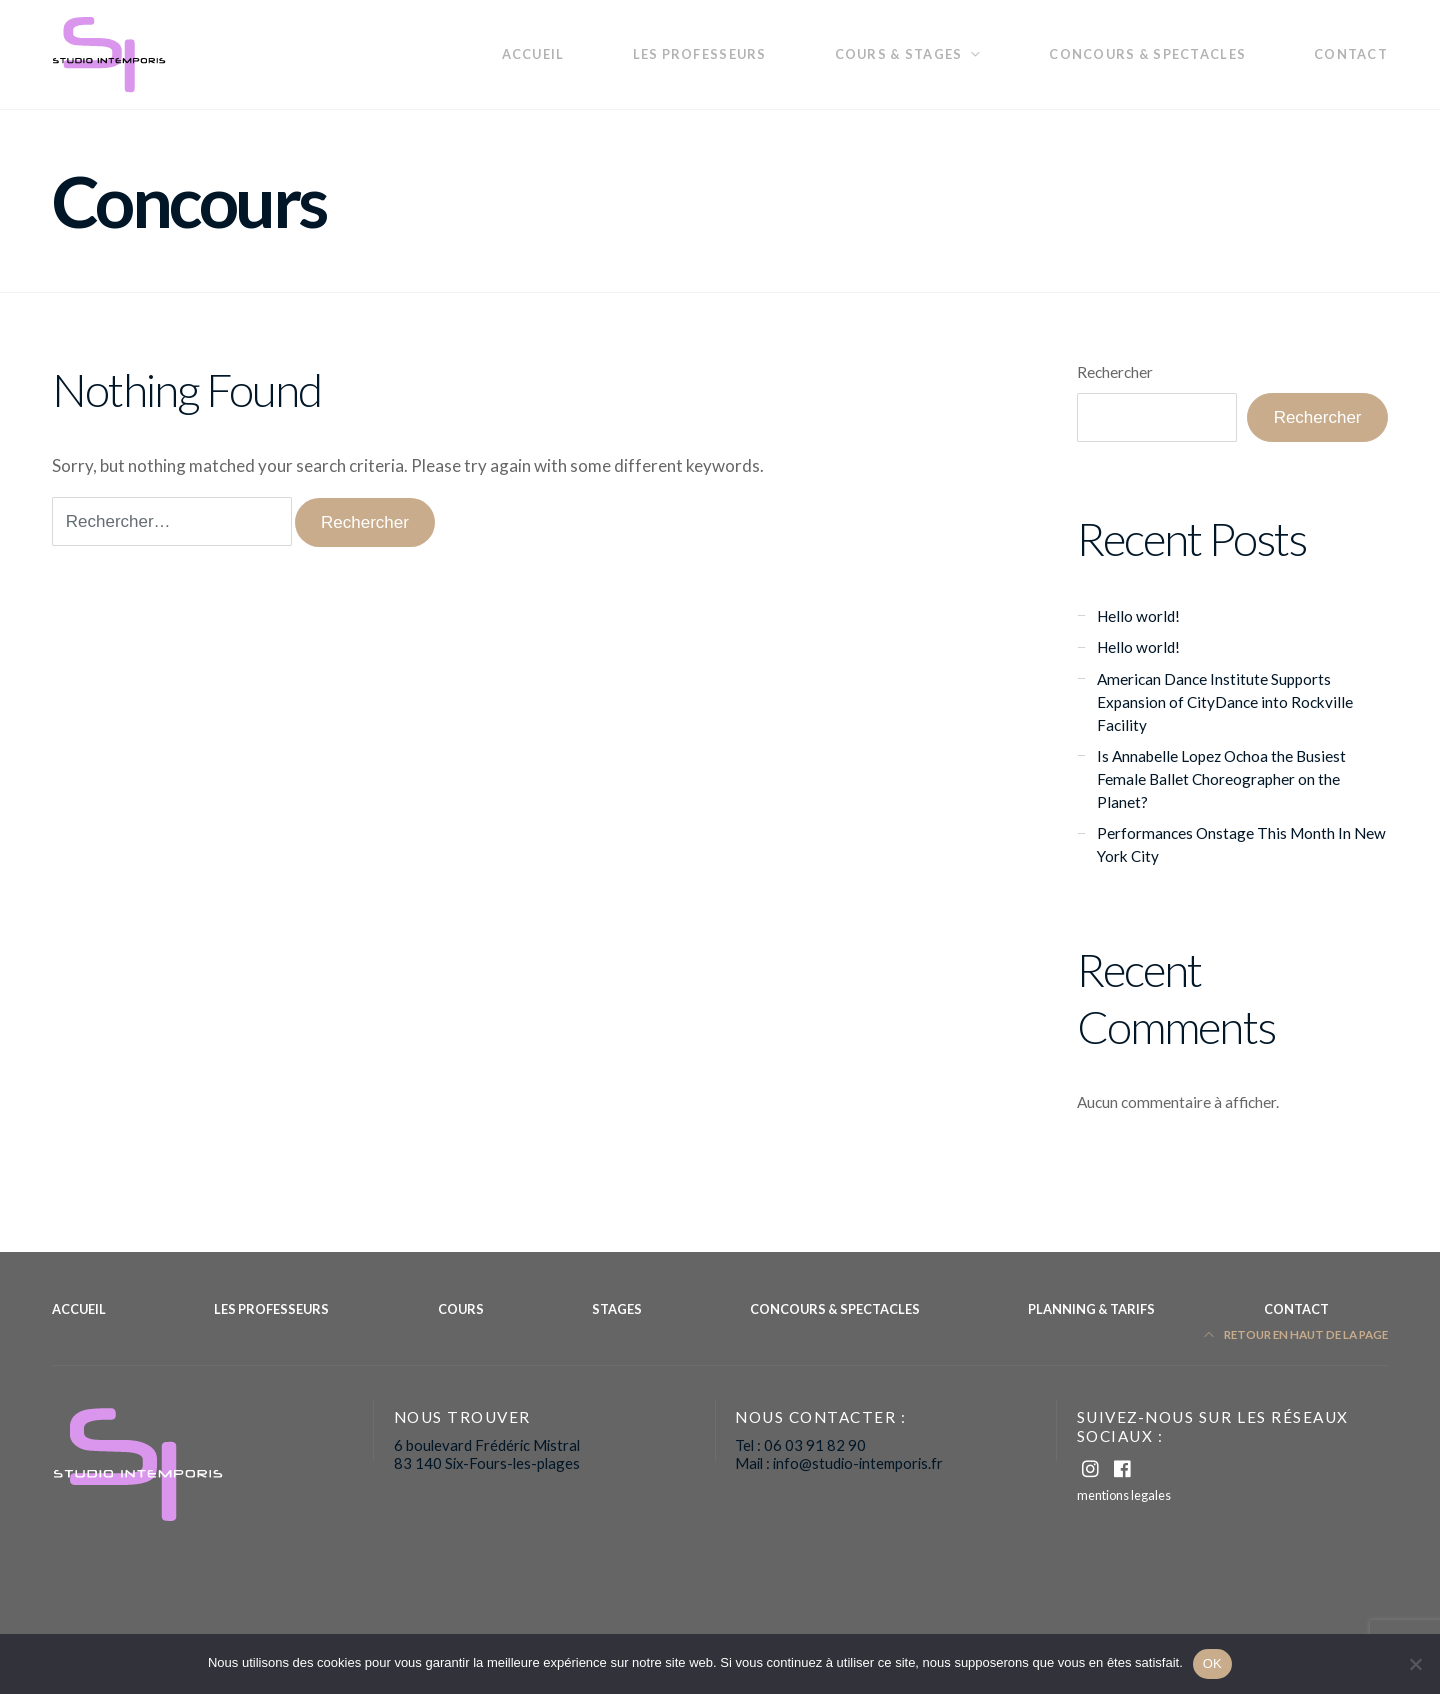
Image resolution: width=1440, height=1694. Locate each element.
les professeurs (700, 54)
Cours (461, 1309)
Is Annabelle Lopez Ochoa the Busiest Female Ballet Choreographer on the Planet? (1221, 779)
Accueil (533, 54)
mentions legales (1124, 1495)
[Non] (1415, 1664)
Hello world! (1138, 616)
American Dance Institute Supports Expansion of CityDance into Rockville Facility (1225, 702)
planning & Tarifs (1091, 1309)
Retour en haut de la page (1296, 1334)
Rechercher (1115, 372)
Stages (617, 1309)
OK (1212, 1663)
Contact (1351, 54)
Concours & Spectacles (1147, 54)
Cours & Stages (899, 54)
